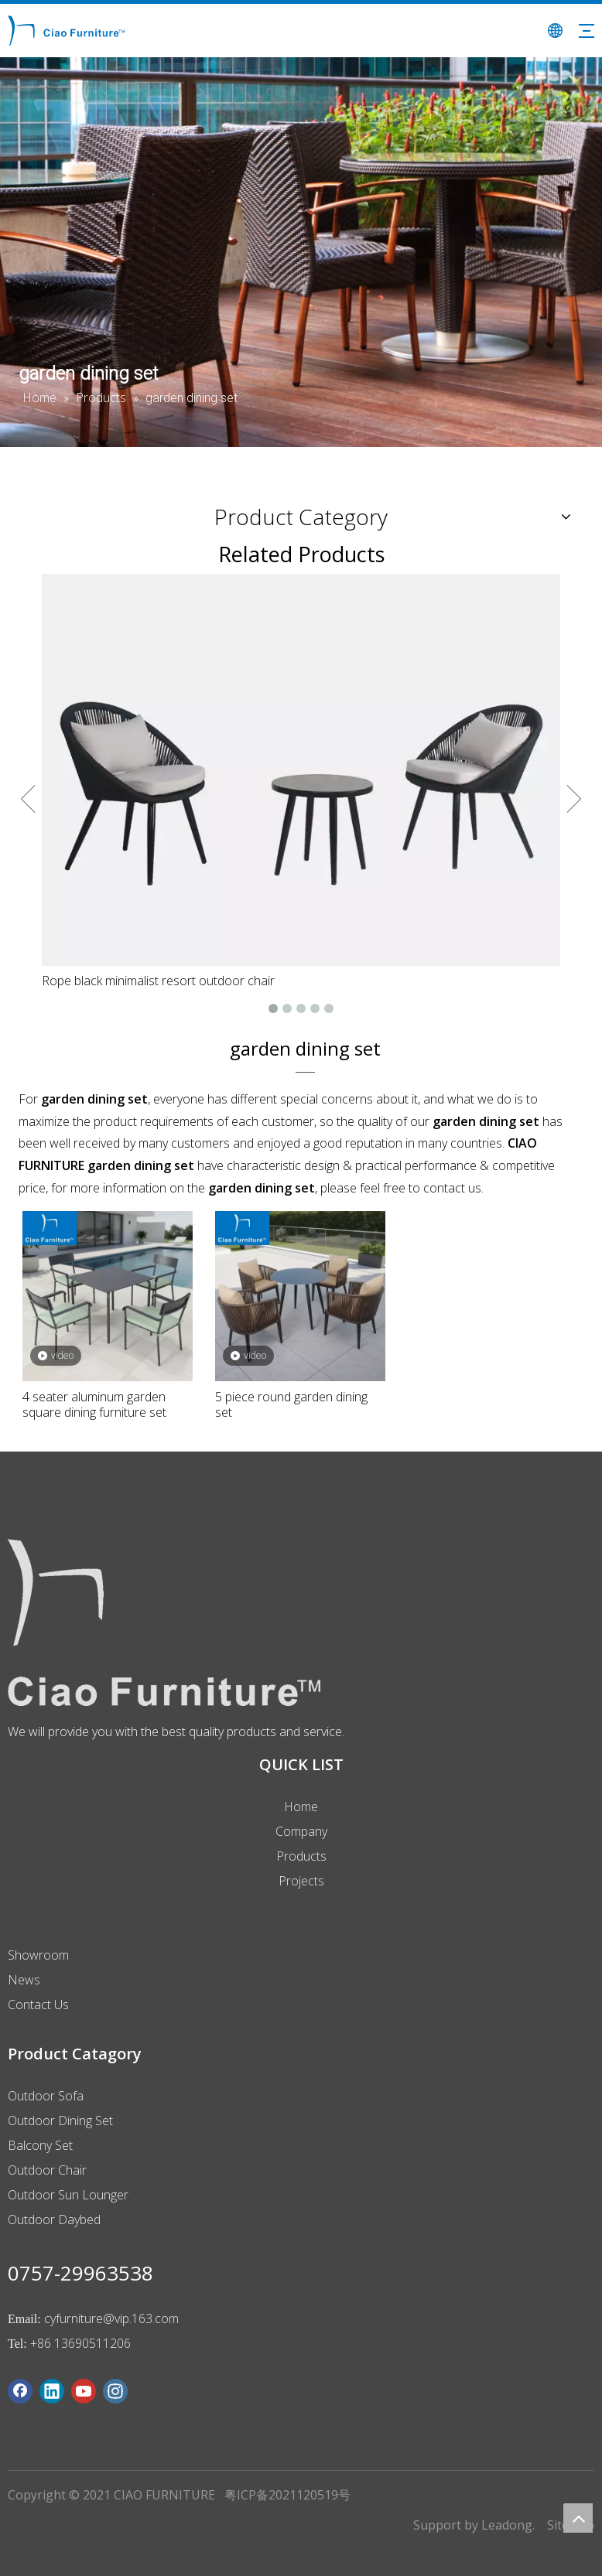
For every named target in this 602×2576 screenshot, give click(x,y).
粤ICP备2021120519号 (287, 2494)
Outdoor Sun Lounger (68, 2194)
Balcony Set (40, 2145)
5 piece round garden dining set (291, 1404)
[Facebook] (20, 2391)
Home (301, 1806)
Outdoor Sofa (46, 2095)
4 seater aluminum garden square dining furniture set (94, 1404)
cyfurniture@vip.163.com (111, 2318)
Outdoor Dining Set (60, 2120)
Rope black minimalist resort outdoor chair (158, 980)
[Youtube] (83, 2391)
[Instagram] (115, 2391)
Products (301, 1856)
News (24, 1979)
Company (301, 1831)
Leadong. (508, 2524)
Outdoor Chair (47, 2170)
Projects (301, 1880)
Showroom (38, 1955)
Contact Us (38, 2004)
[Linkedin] (51, 2391)
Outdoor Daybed (54, 2219)
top (578, 2518)
